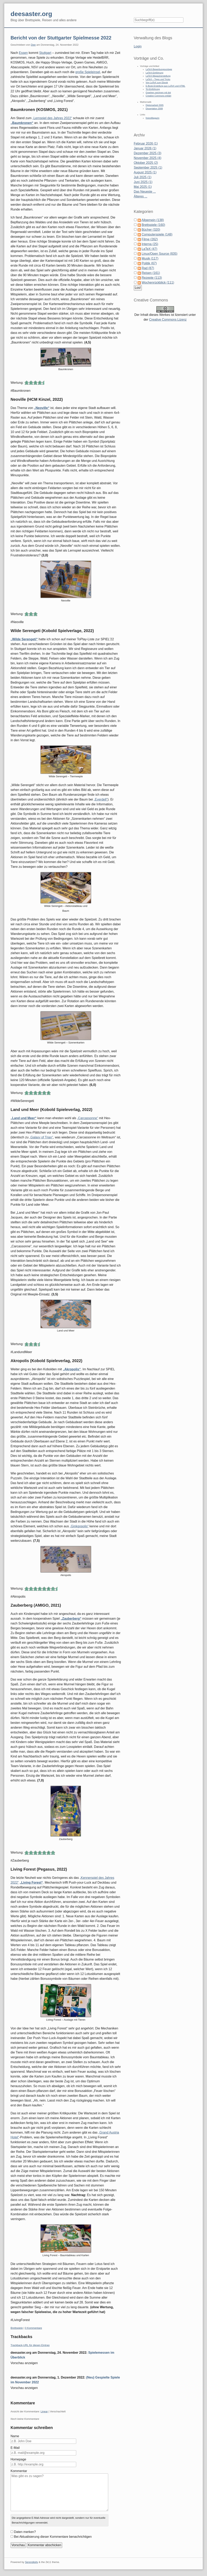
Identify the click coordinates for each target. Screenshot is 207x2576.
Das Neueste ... (145, 191)
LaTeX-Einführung (154, 72)
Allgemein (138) (152, 220)
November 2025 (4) (147, 158)
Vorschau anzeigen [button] (24, 2363)
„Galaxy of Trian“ (41, 1137)
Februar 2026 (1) (146, 143)
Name (15, 2436)
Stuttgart (45, 52)
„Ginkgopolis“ (79, 1526)
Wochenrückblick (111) (158, 282)
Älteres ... (140, 196)
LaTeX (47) (149, 249)
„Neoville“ (41, 408)
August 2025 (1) (145, 172)
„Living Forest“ (31, 1882)
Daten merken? (25, 2532)
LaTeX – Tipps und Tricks (158, 79)
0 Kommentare (33, 2327)
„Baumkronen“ (22, 123)
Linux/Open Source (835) (159, 253)
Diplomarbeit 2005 (154, 105)
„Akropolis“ (72, 1369)
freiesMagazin (152, 118)
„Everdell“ (100, 799)
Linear (44, 2411)
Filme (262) (150, 239)
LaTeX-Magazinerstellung (158, 76)
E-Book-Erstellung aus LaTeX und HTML (165, 86)
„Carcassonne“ (87, 1118)
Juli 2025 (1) (142, 177)
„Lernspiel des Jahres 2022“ (52, 118)
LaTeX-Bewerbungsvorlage (159, 69)
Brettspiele (17, 2327)
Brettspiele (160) (153, 225)
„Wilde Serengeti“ (24, 639)
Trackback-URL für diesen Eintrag (30, 2345)
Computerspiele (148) (157, 234)
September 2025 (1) (148, 167)
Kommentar (19, 2471)
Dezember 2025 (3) (147, 153)
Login (138, 46)
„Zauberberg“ (71, 1618)
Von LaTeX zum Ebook (157, 82)
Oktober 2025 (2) (146, 162)
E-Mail (15, 2447)
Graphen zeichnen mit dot (158, 92)
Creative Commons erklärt (158, 96)
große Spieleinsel (87, 72)
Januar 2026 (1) (145, 148)
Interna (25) (150, 244)
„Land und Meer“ (24, 1118)
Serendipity (31, 2562)
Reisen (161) (151, 273)
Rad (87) (148, 268)
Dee (33, 44)
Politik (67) (149, 263)
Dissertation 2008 (154, 108)
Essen (23, 52)
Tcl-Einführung (153, 89)
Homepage (18, 2459)
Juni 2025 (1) (143, 182)
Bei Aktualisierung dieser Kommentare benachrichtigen (53, 2536)
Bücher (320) (151, 229)
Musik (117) (150, 258)
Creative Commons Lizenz (168, 319)
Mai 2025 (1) (143, 186)
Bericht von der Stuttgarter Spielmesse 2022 (61, 37)
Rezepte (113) (152, 277)
